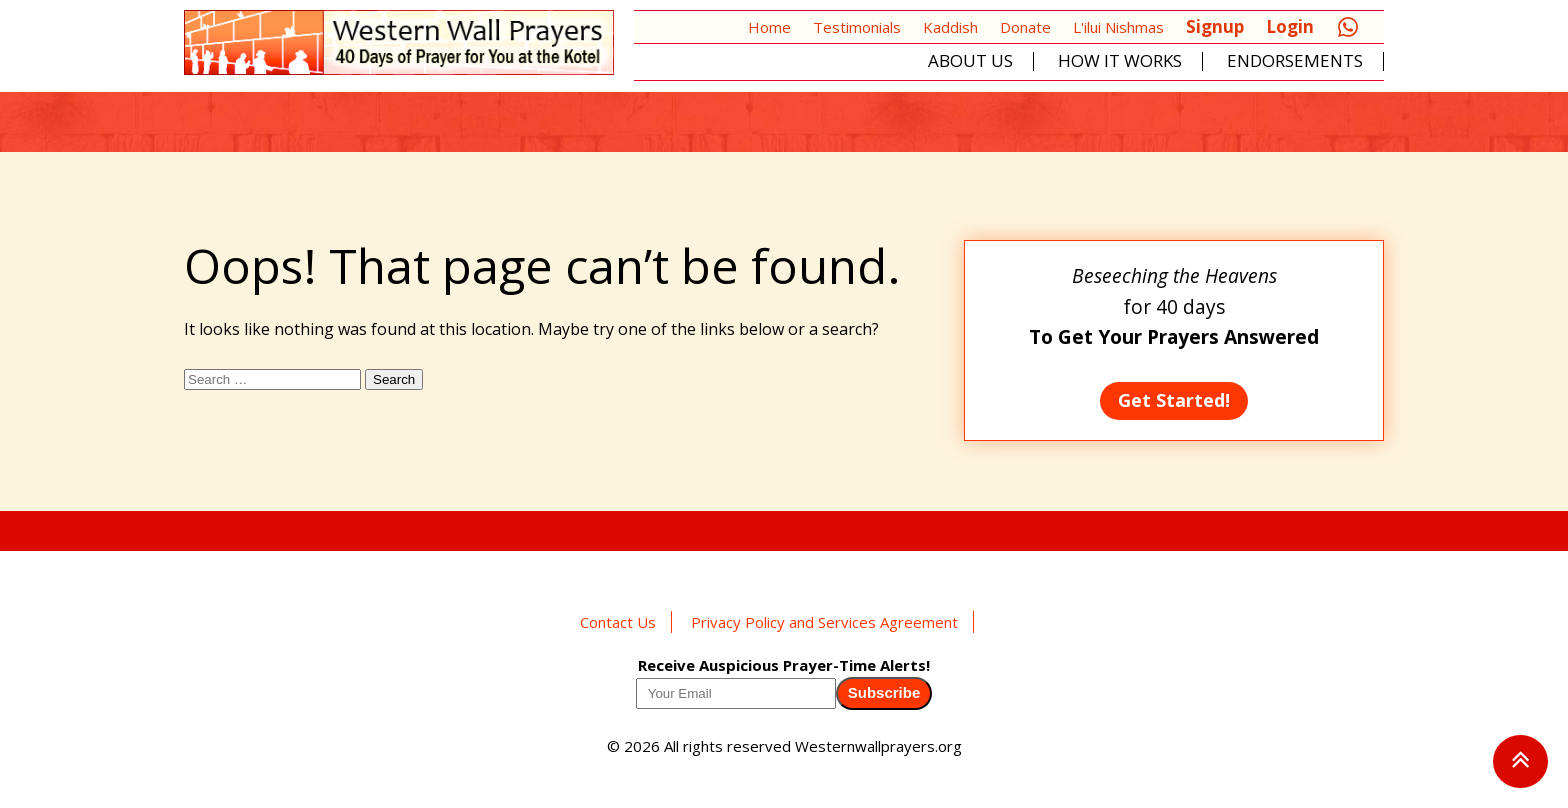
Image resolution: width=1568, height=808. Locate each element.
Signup (1215, 26)
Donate (1025, 27)
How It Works (1120, 61)
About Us (970, 61)
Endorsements (1295, 61)
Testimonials (857, 27)
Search (394, 379)
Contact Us (618, 622)
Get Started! (1174, 400)
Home (769, 27)
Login (1290, 26)
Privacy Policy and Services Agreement (824, 622)
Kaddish (950, 27)
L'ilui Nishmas (1118, 27)
